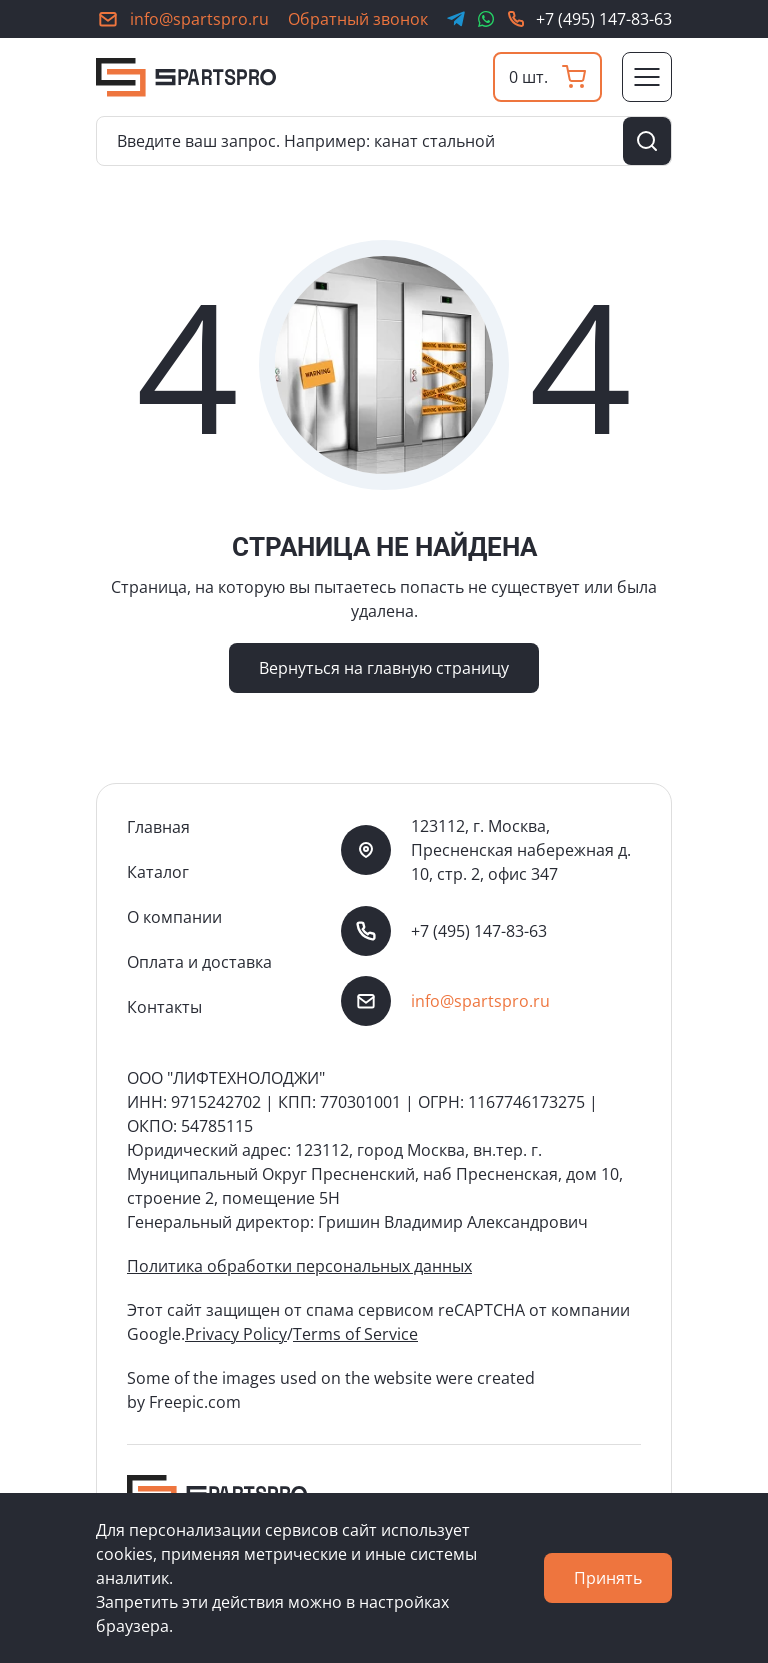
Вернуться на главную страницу (384, 668)
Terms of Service (355, 1334)
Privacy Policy (236, 1334)
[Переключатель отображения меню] (647, 77)
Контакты (164, 1007)
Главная (158, 827)
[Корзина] (547, 77)
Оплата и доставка (199, 962)
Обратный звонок (358, 19)
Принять (608, 1578)
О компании (174, 917)
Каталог (158, 872)
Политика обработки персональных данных (299, 1266)
